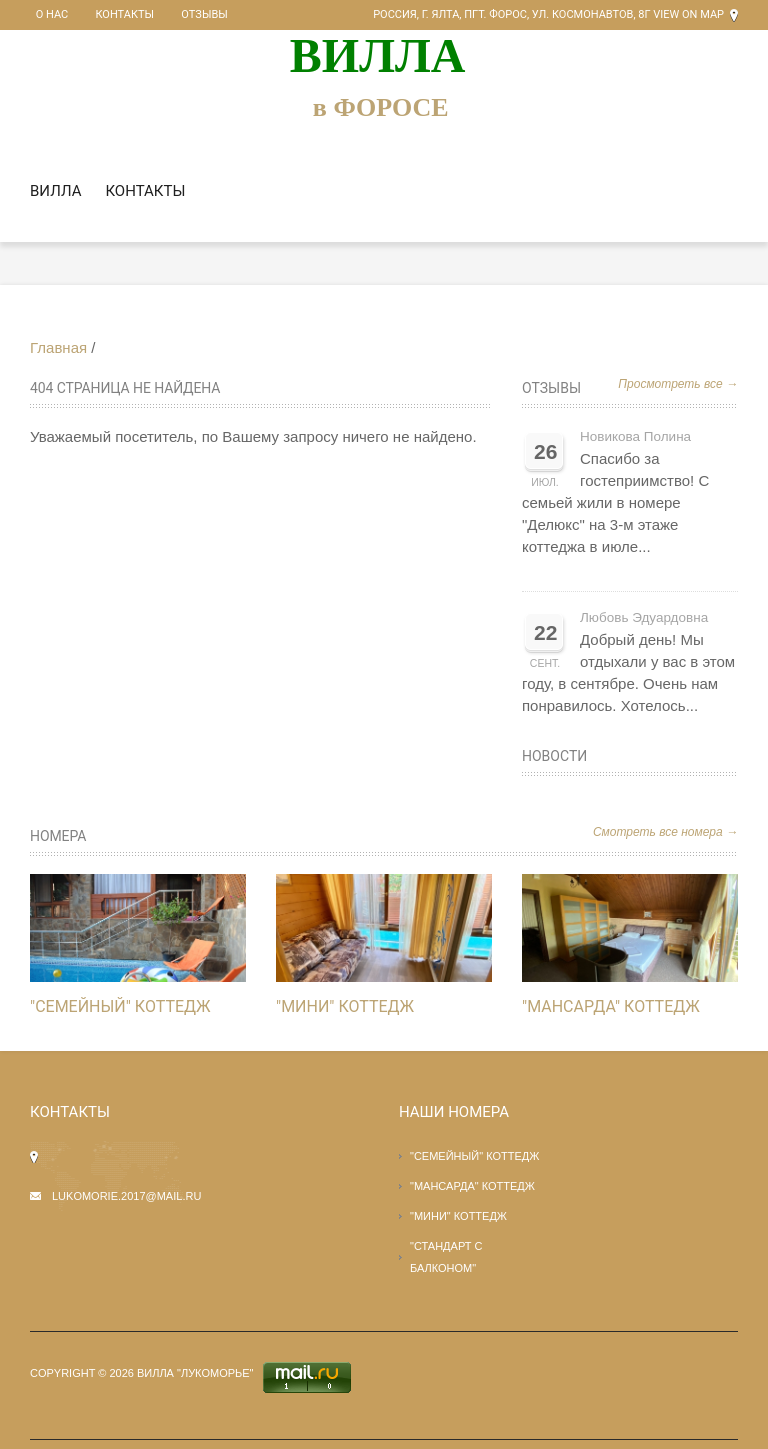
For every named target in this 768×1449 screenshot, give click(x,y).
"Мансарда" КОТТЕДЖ (611, 1006)
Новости (554, 756)
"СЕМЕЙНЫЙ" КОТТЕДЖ (120, 1006)
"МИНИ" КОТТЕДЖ (345, 1006)
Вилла (55, 191)
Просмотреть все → (678, 384)
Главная (58, 347)
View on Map (688, 14)
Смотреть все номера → (665, 832)
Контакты (108, 14)
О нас (46, 14)
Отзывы (176, 14)
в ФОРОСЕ (381, 107)
